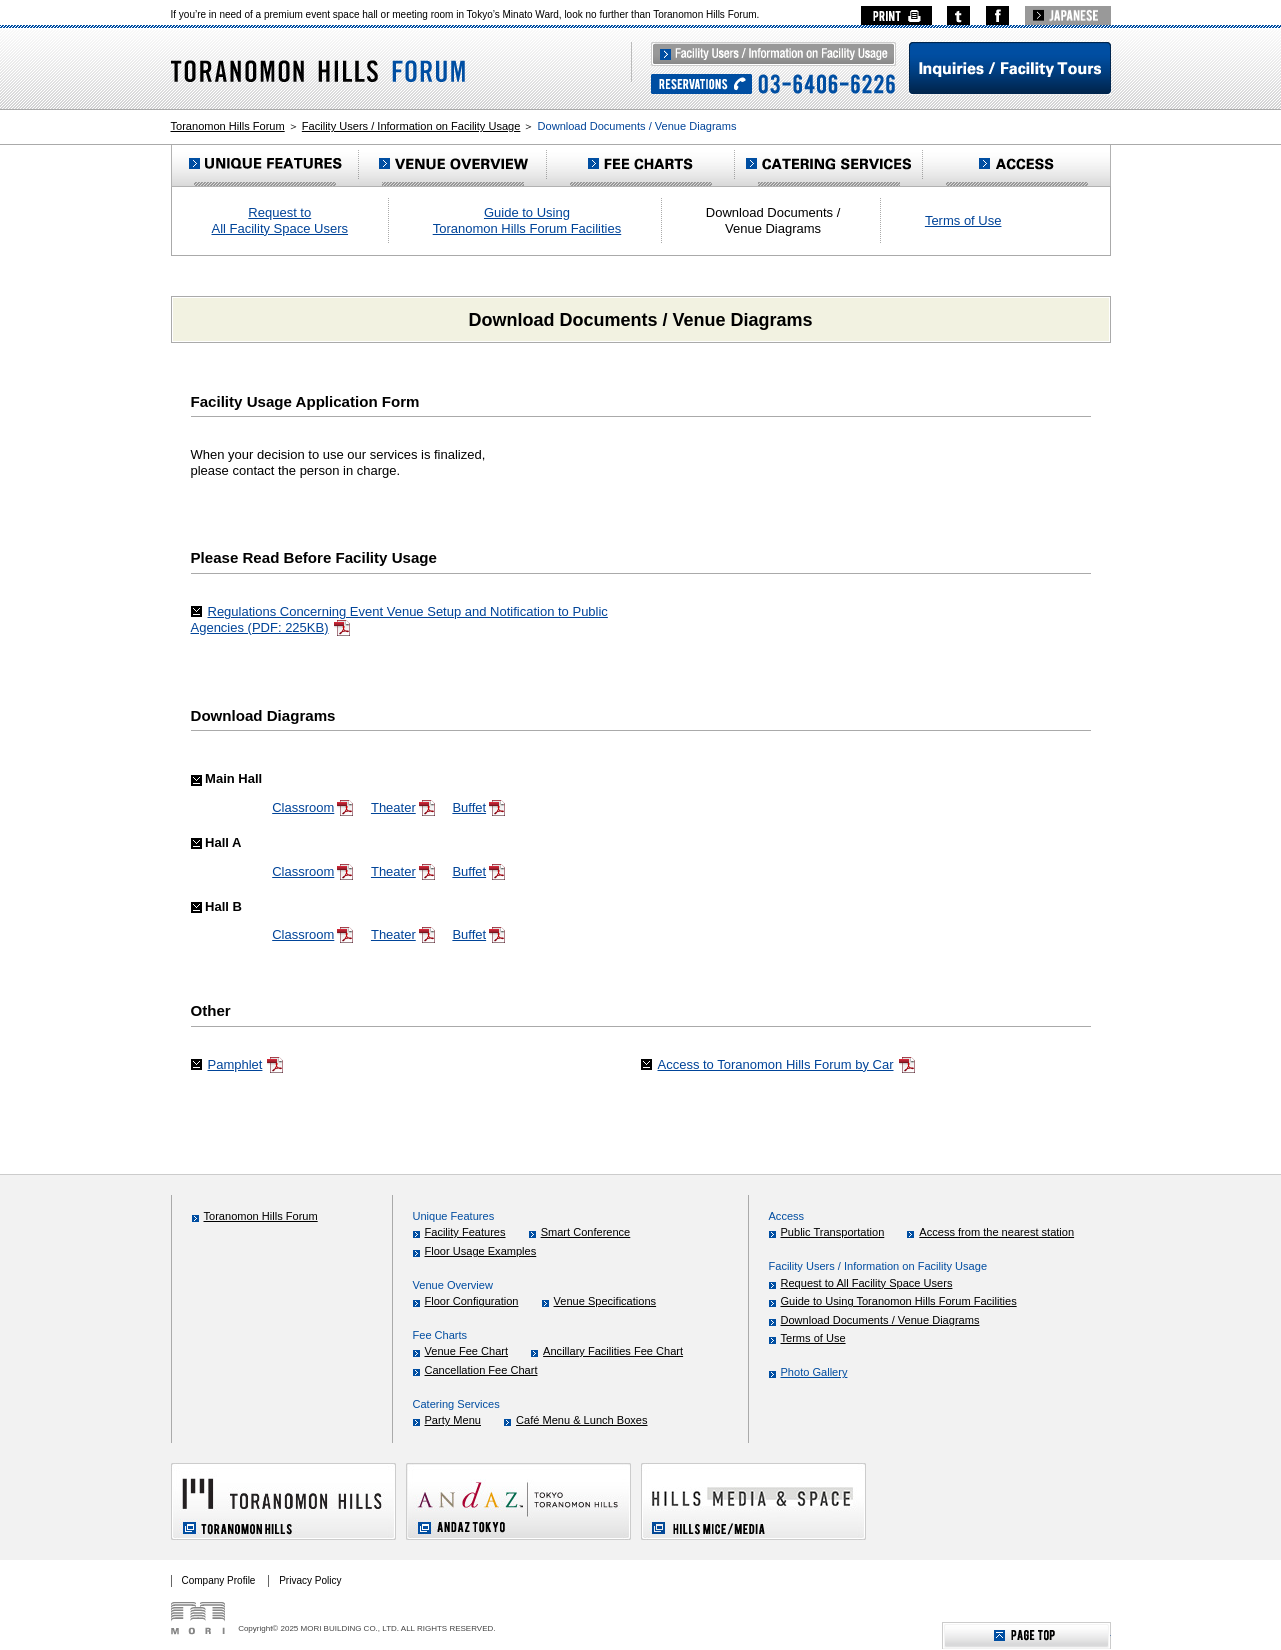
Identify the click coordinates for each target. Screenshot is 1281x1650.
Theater (403, 807)
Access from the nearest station (996, 1232)
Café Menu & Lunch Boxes (581, 1420)
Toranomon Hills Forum (228, 126)
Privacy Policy (310, 1580)
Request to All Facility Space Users (280, 220)
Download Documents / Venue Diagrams (880, 1320)
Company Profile (219, 1580)
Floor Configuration (472, 1301)
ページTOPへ (1026, 1635)
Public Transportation (833, 1232)
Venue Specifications (605, 1301)
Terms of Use (963, 220)
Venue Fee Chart (467, 1351)
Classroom (313, 807)
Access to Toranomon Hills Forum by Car (787, 1064)
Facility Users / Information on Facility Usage (411, 126)
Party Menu (453, 1420)
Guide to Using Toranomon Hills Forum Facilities (527, 220)
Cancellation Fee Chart (481, 1370)
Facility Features (465, 1232)
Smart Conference (586, 1232)
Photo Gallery (814, 1372)
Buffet (479, 807)
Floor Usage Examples (481, 1251)
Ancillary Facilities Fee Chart (613, 1351)
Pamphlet (246, 1064)
